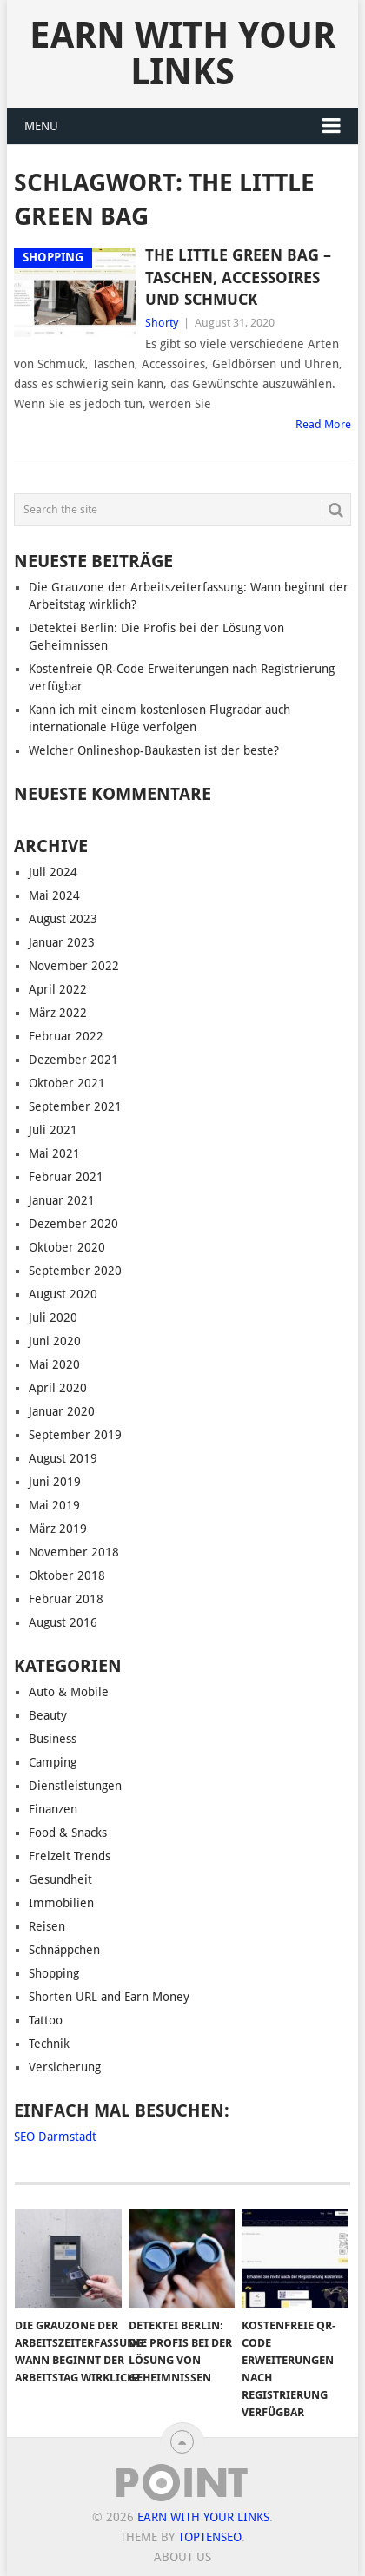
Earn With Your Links (182, 53)
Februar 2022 (66, 1036)
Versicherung (65, 2067)
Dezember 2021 (73, 1060)
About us (182, 2557)
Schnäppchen (64, 1950)
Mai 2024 (54, 895)
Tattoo (46, 2020)
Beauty (48, 1715)
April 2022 (58, 989)
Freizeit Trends (69, 1856)
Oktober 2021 (67, 1083)
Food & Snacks (68, 1833)
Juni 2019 (55, 1482)
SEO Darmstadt (55, 2136)
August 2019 (63, 1458)
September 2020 (75, 1271)
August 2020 (63, 1294)
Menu (41, 126)
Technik (49, 2044)
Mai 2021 (54, 1153)
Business (52, 1739)
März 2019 (58, 1529)
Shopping (54, 1973)
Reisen (47, 1926)
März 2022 (58, 1013)
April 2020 (58, 1388)
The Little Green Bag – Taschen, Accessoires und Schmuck (238, 276)
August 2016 (63, 1622)
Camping (52, 1762)
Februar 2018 (66, 1599)
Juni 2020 (55, 1341)
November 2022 (74, 966)
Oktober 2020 (67, 1247)
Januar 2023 (62, 942)
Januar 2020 (62, 1411)
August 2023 (63, 919)
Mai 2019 (54, 1505)
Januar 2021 (62, 1200)
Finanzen (53, 1809)
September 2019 (75, 1435)
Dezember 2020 (73, 1224)
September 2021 (75, 1106)
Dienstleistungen (75, 1786)
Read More (323, 424)
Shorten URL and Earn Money (109, 1997)
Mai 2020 (54, 1364)
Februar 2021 (66, 1177)
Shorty (161, 322)
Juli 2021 (53, 1130)
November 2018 (74, 1552)
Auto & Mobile (69, 1692)
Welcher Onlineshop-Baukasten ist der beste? (154, 750)
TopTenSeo (210, 2537)
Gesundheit (60, 1879)
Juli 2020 (53, 1317)
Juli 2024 (53, 872)
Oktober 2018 (67, 1575)
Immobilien (61, 1903)
